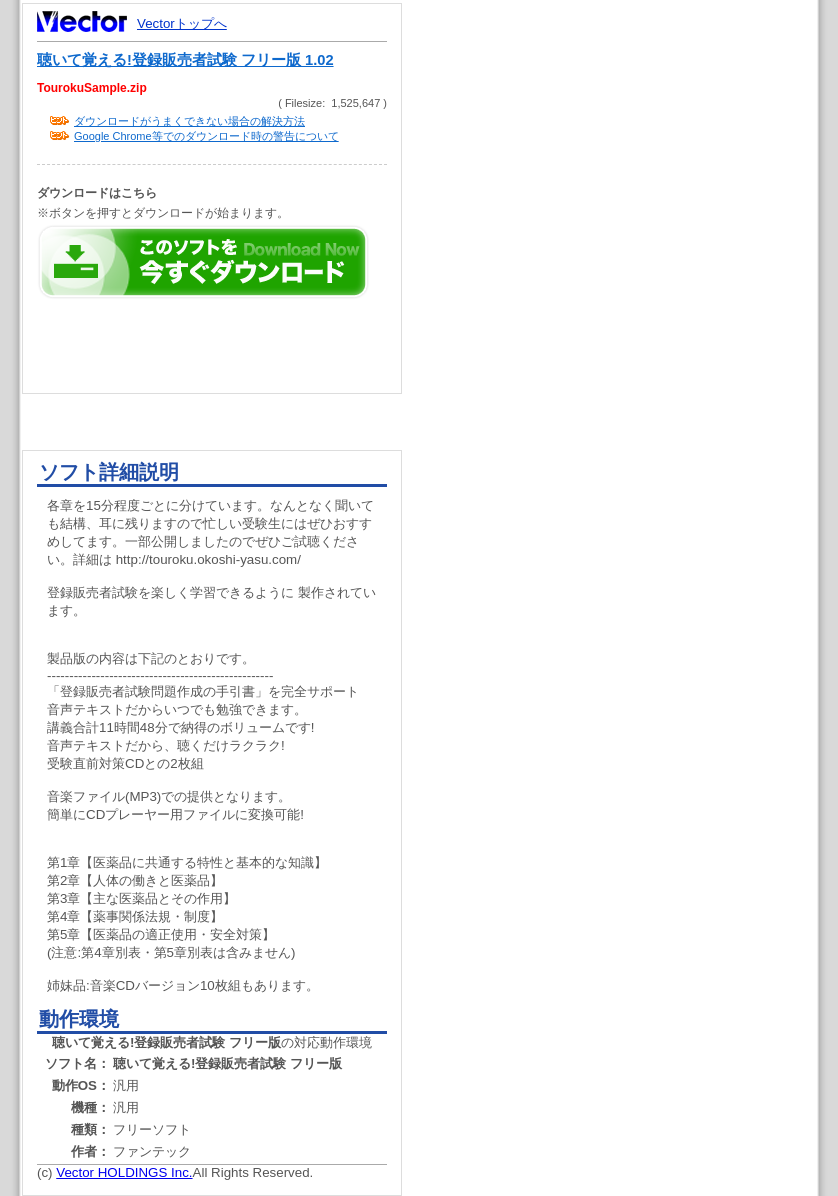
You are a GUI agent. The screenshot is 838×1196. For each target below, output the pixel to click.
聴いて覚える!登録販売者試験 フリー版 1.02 (185, 60)
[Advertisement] (627, 380)
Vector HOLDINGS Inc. (124, 1172)
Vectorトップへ (182, 23)
